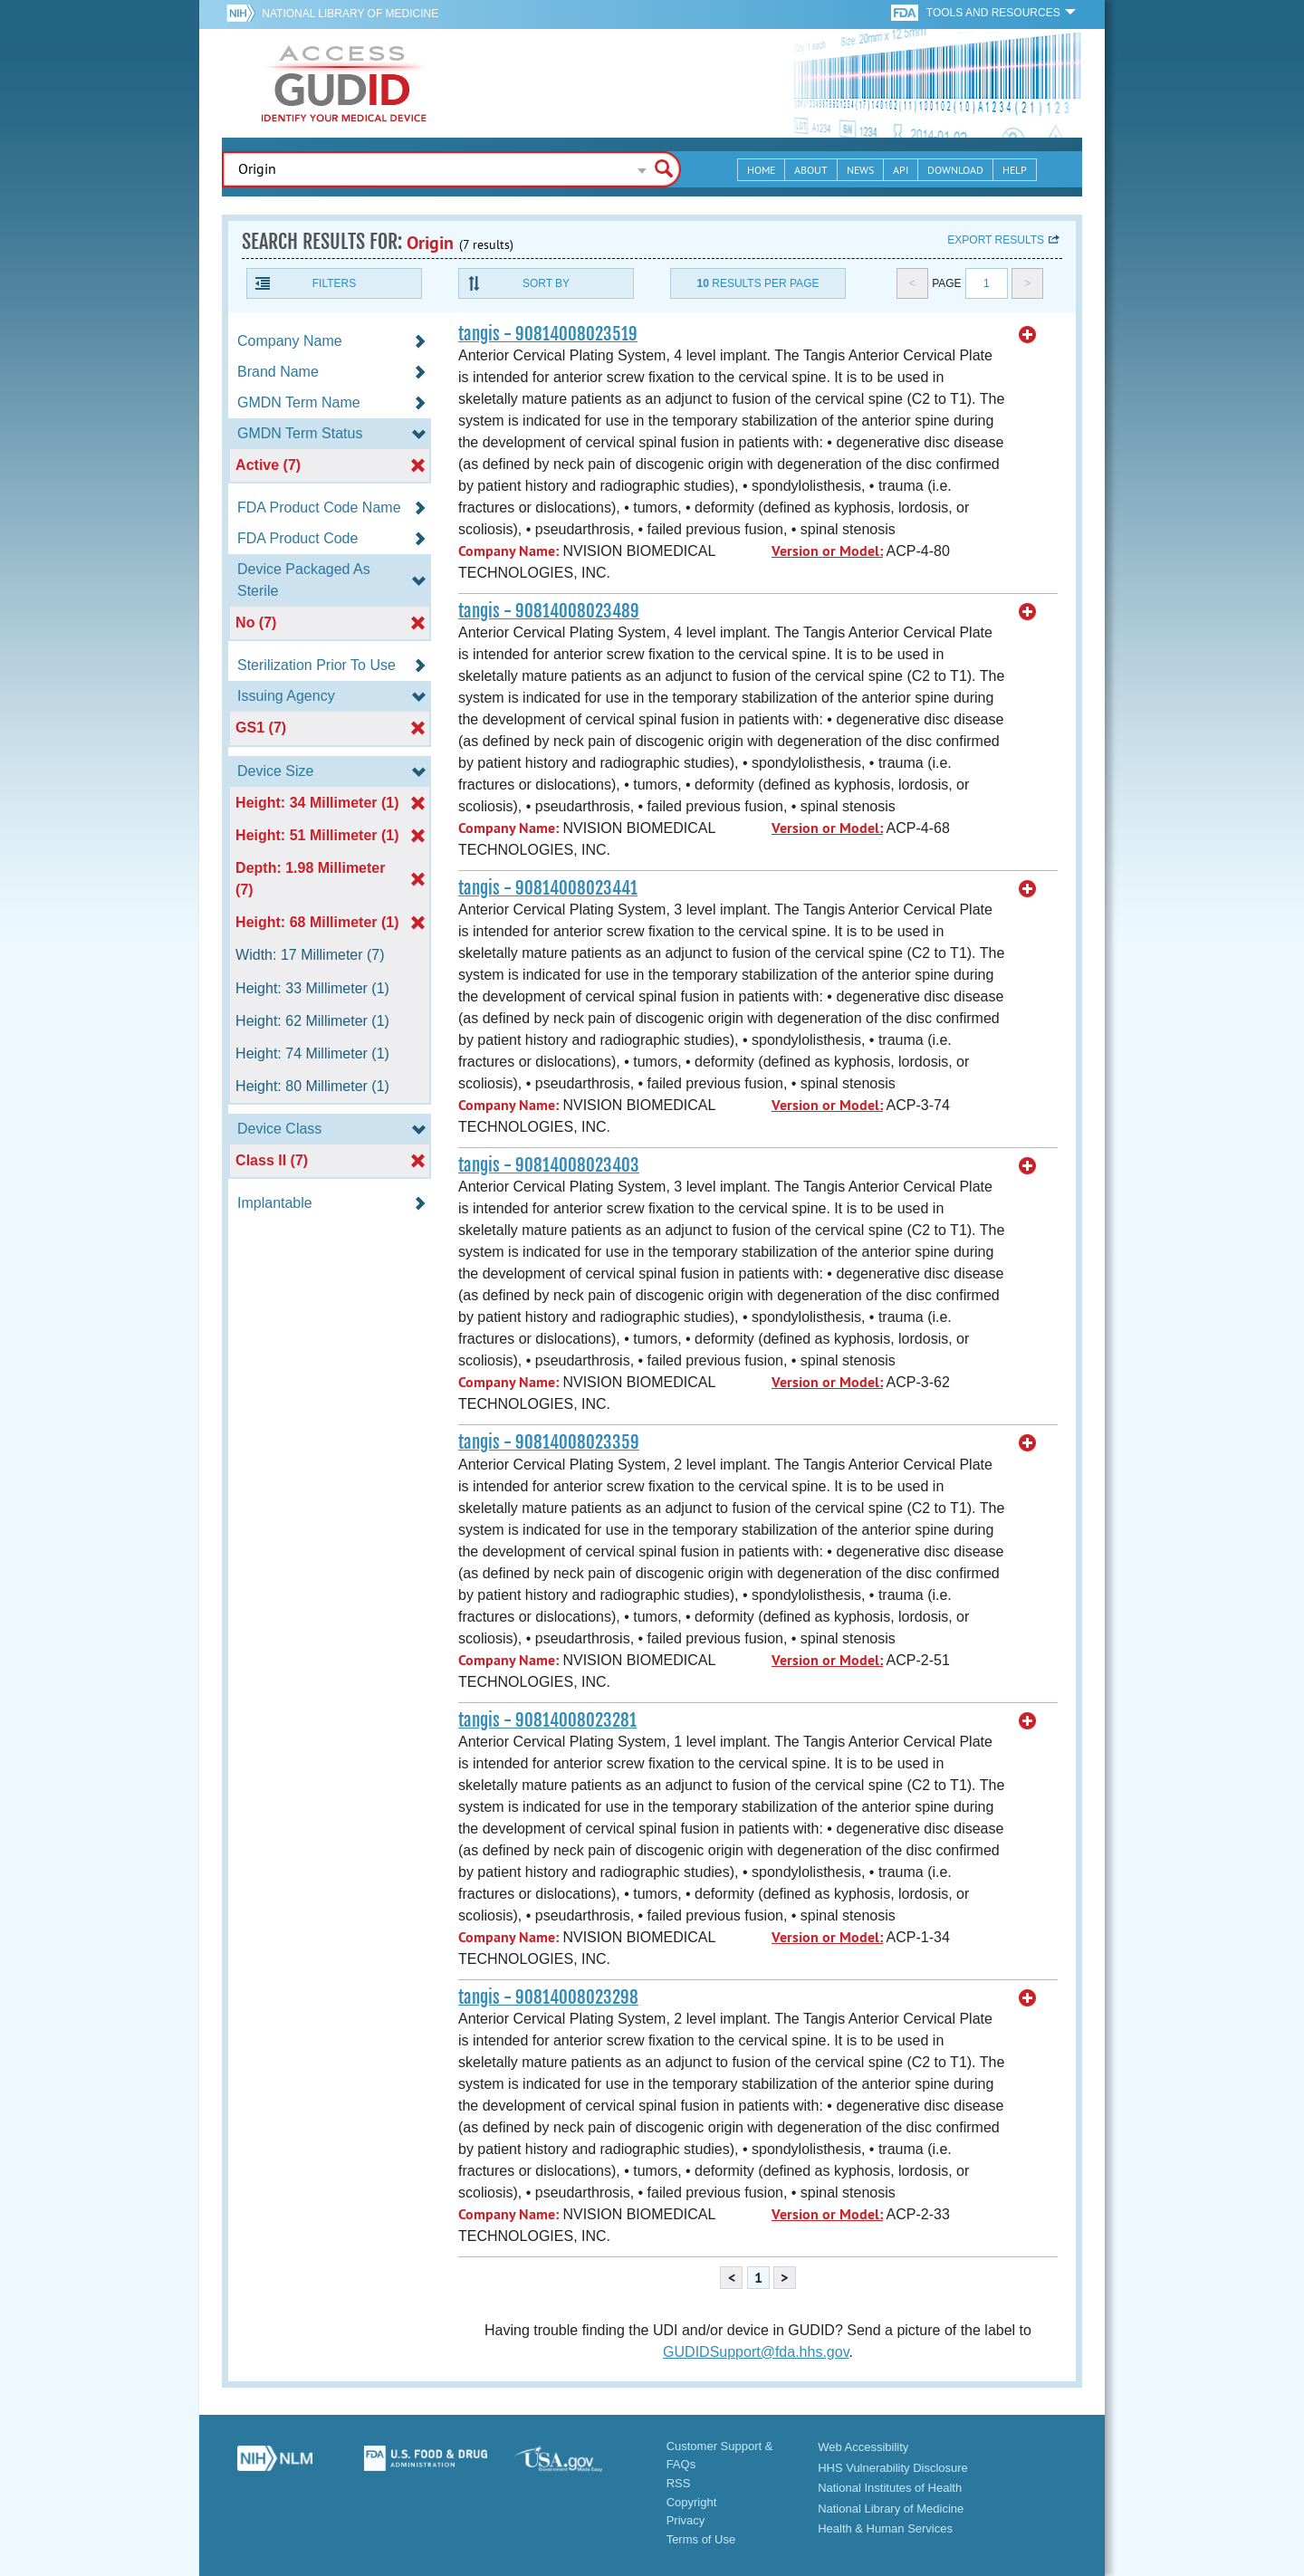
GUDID (344, 83)
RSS (678, 2483)
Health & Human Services (885, 2528)
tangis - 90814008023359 (548, 1442)
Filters (334, 283)
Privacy (685, 2520)
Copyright (691, 2502)
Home (761, 170)
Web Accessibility (863, 2447)
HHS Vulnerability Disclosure (893, 2468)
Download (955, 170)
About (811, 170)
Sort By (546, 283)
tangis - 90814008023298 (548, 1997)
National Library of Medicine (350, 13)
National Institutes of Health (890, 2488)
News (860, 170)
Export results (995, 240)
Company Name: (508, 550)
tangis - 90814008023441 (548, 888)
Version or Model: (827, 550)
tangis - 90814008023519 (548, 334)
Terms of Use (701, 2539)
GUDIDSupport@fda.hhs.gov (756, 2352)
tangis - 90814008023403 (548, 1165)
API (900, 170)
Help (1014, 170)
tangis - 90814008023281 (547, 1720)
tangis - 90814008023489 (548, 611)
